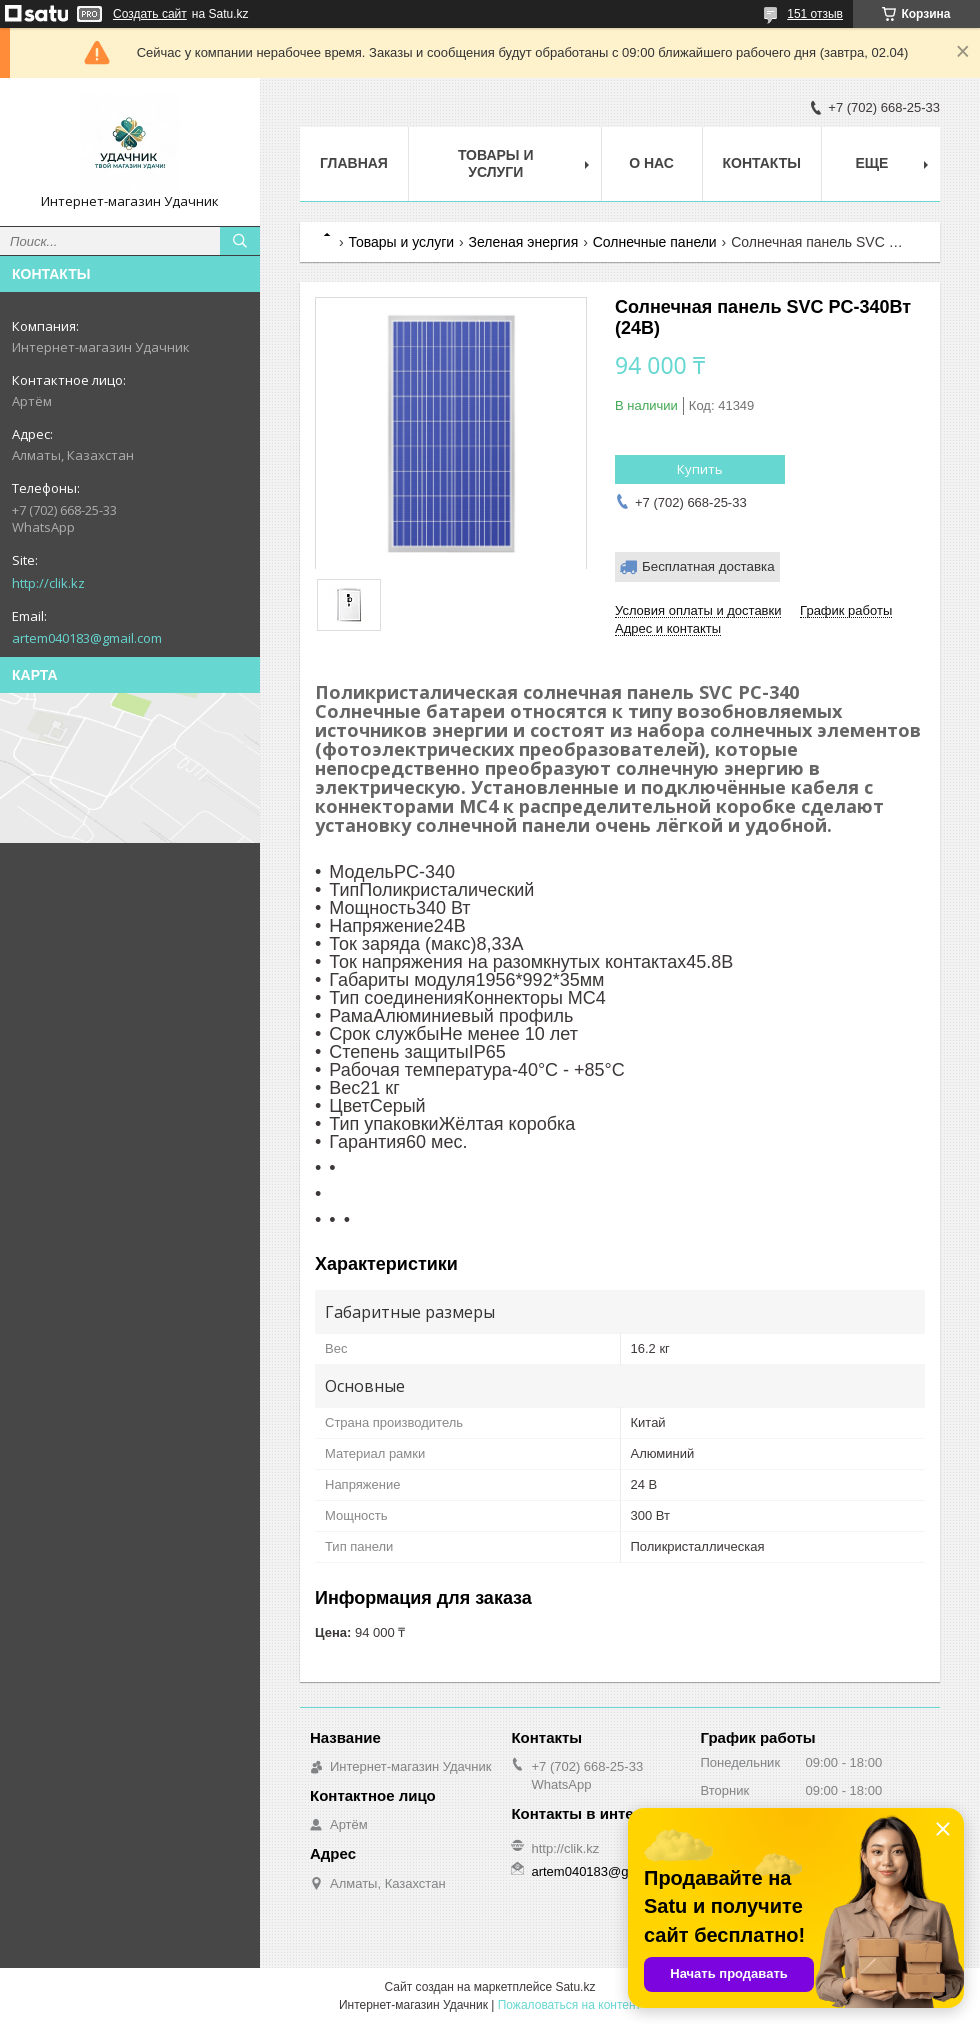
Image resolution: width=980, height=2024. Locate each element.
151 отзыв (815, 14)
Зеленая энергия (524, 242)
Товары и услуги (496, 163)
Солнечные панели (655, 242)
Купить (700, 469)
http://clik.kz (48, 583)
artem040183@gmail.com (87, 638)
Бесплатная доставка (708, 566)
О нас (651, 163)
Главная (354, 163)
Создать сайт (150, 14)
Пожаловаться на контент (569, 2005)
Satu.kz (575, 1987)
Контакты (762, 163)
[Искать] (240, 241)
